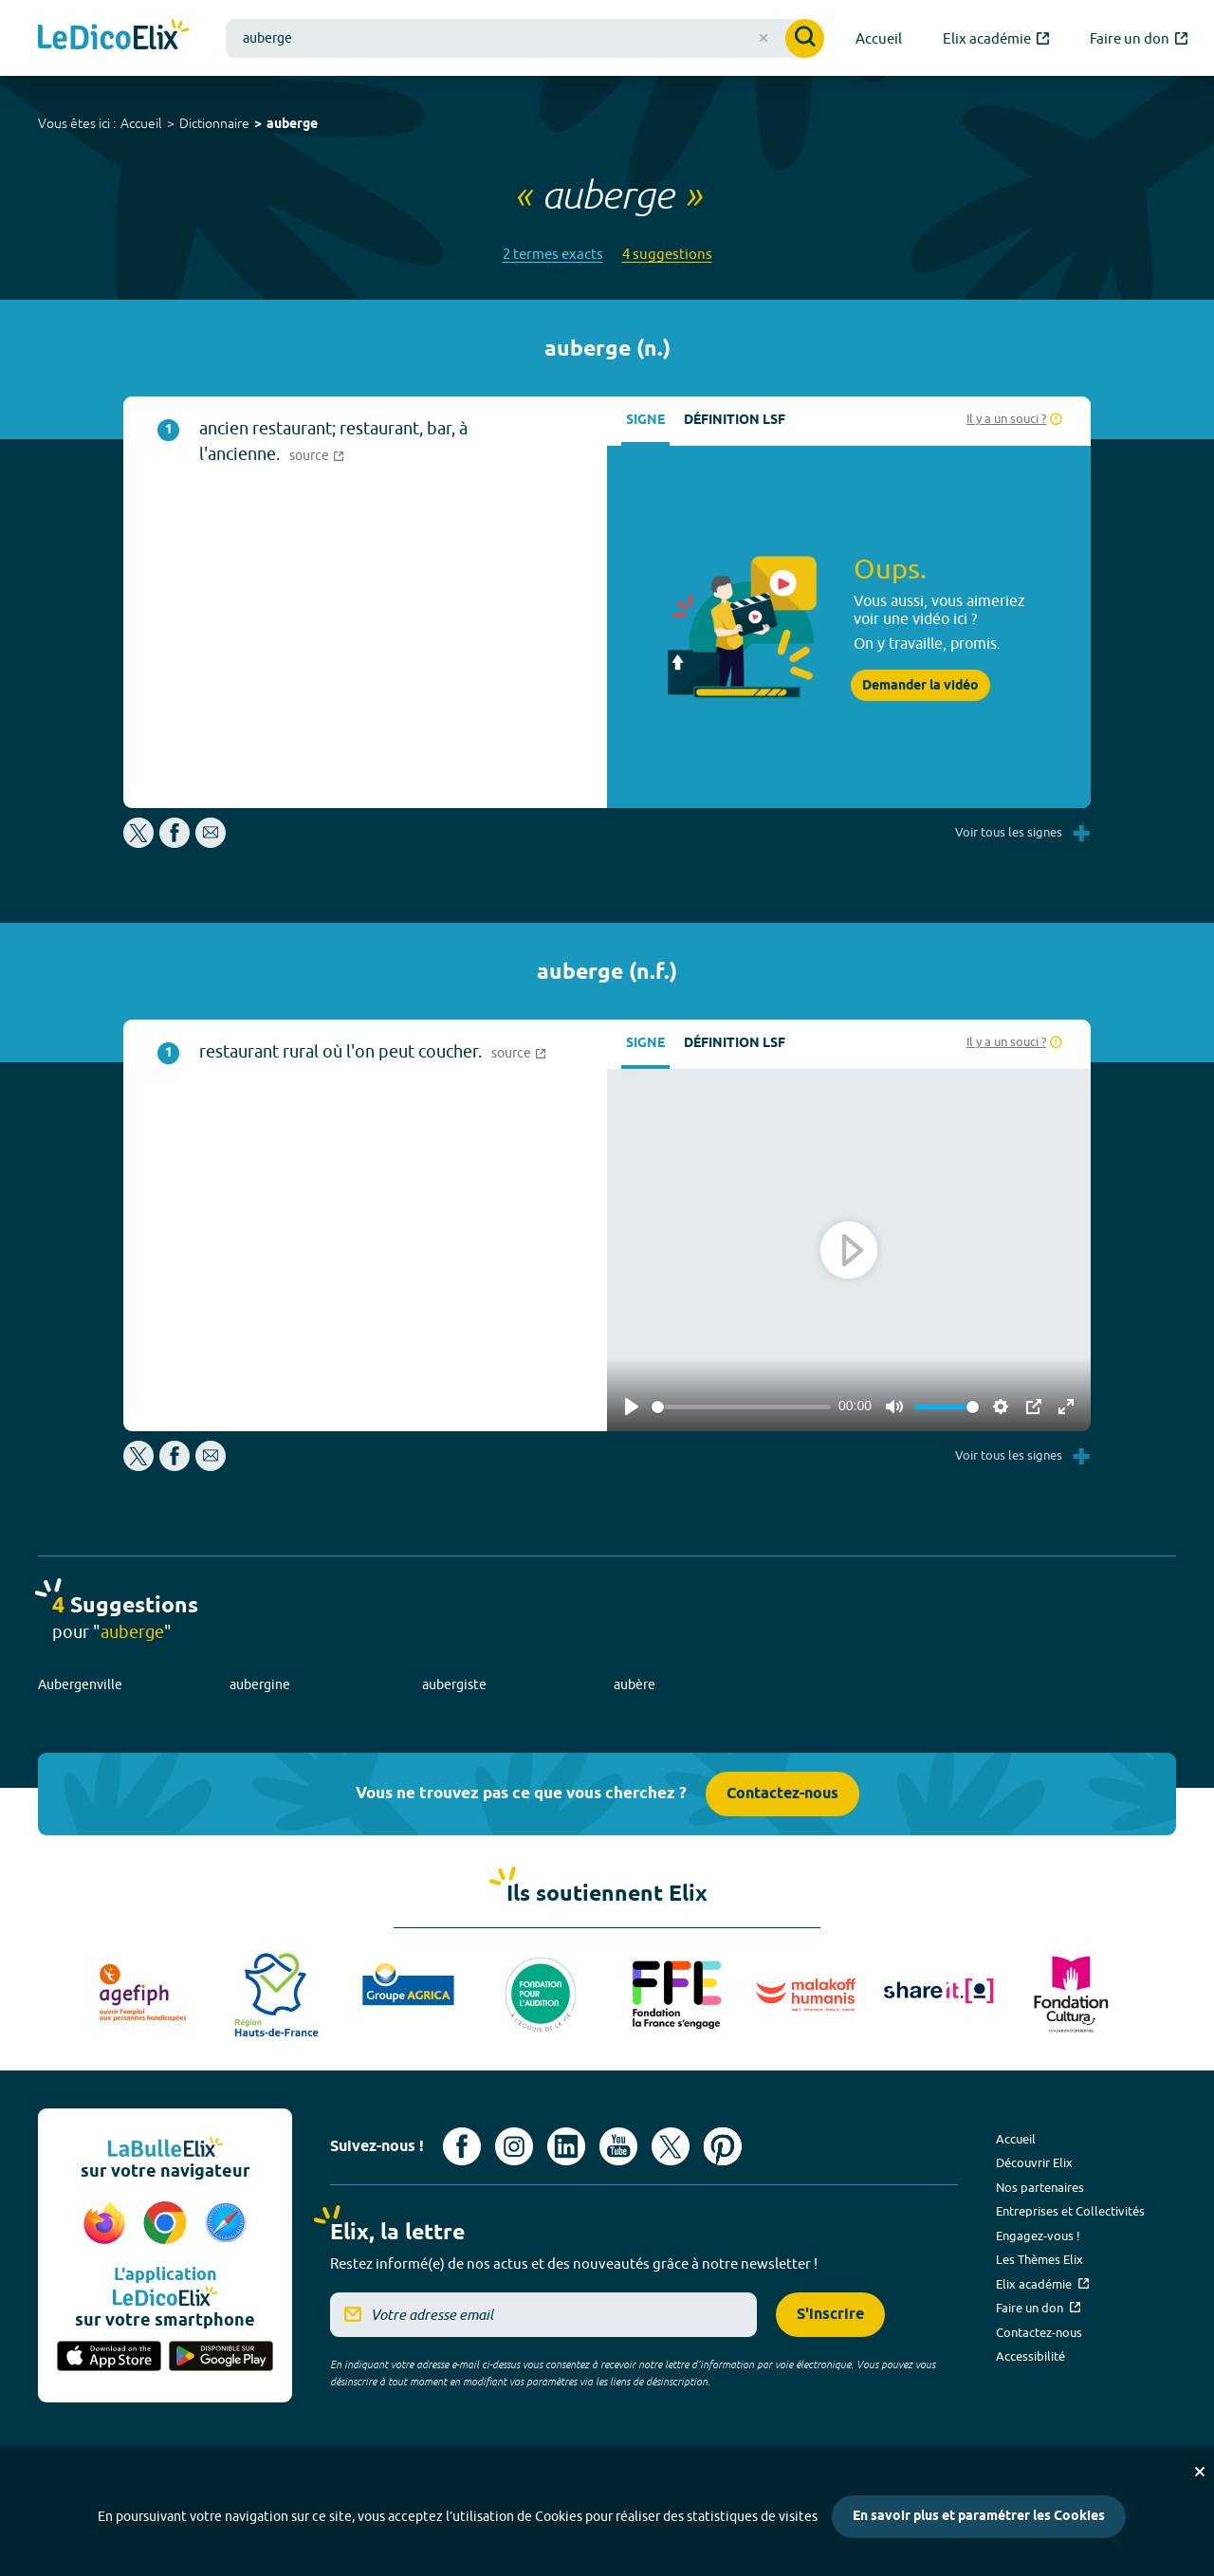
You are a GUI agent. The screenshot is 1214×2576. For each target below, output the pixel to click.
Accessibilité (1030, 2356)
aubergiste (454, 1684)
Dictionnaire (214, 123)
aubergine (260, 1684)
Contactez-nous (782, 1794)
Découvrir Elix (1034, 2162)
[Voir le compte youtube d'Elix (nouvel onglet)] (618, 2146)
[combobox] (525, 38)
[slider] (741, 1407)
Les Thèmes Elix (1039, 2259)
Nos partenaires (1040, 2187)
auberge (292, 125)
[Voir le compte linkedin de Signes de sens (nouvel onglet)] (566, 2146)
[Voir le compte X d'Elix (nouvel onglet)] (671, 2146)
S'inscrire (830, 2315)
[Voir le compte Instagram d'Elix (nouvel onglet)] (514, 2146)
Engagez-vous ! (1038, 2235)
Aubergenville (80, 1684)
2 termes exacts (553, 254)
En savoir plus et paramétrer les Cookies (979, 2517)
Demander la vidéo (920, 685)
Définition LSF (734, 421)
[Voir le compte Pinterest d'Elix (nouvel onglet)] (723, 2146)
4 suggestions (667, 254)
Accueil (141, 123)
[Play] (631, 1406)
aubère (634, 1684)
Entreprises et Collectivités (1070, 2210)
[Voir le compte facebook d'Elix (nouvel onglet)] (462, 2146)
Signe (645, 421)
